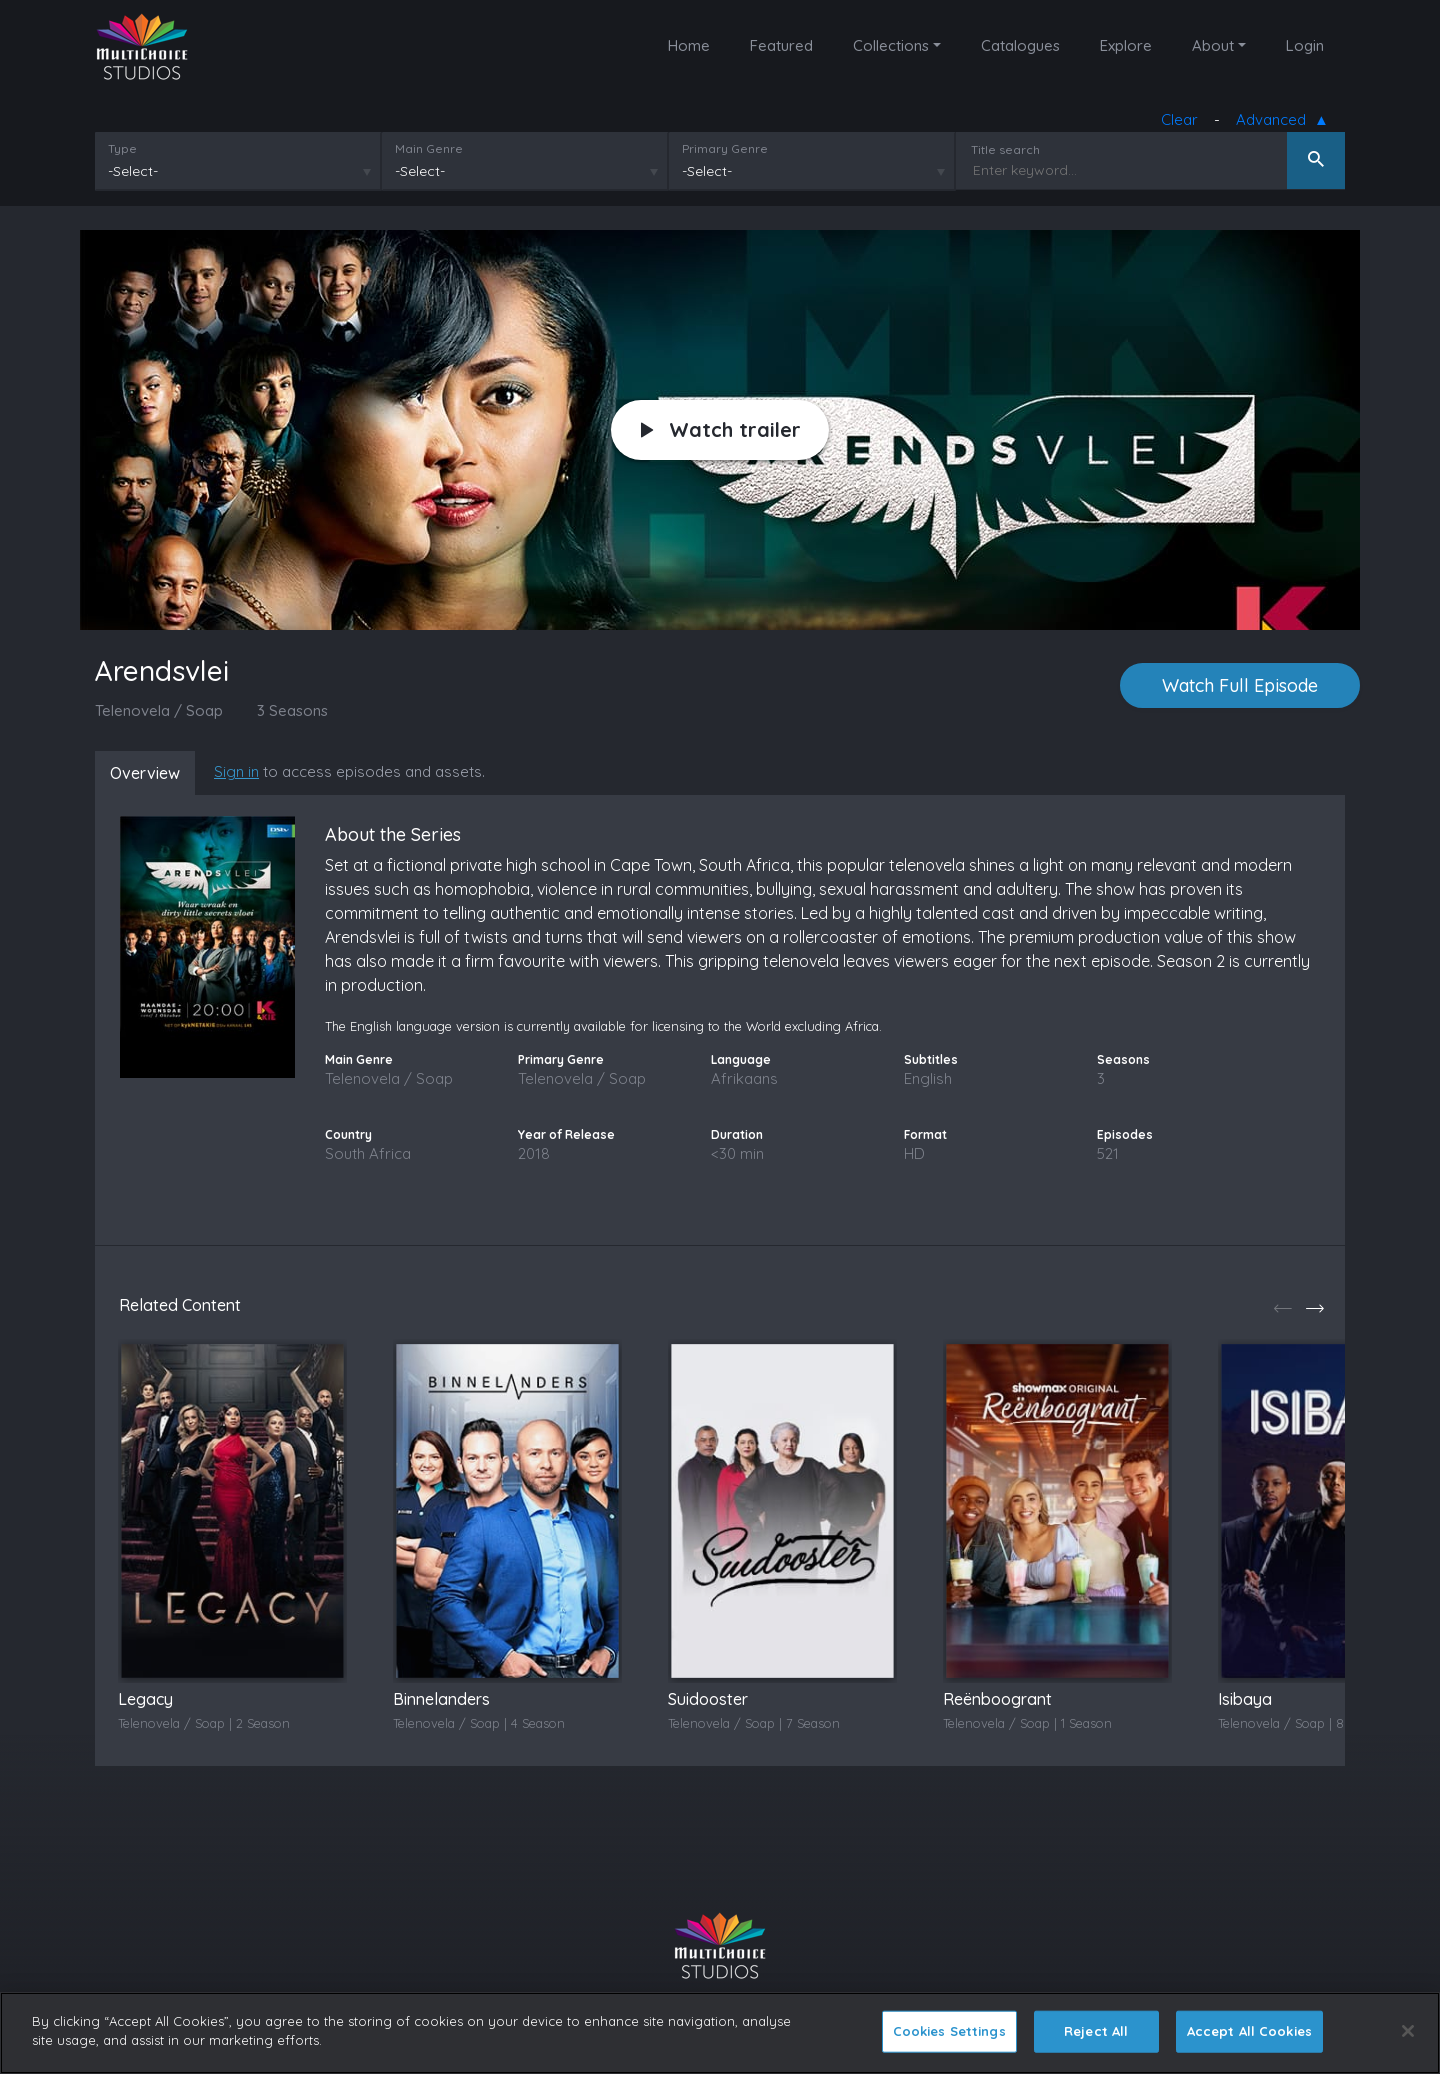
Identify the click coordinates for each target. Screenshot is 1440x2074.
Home (689, 45)
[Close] (1408, 2031)
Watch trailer (721, 429)
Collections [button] (891, 45)
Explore (1126, 45)
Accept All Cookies (1249, 2031)
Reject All (1096, 2031)
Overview (145, 773)
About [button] (1213, 45)
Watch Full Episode (1240, 685)
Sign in (236, 771)
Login (1305, 45)
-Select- (133, 171)
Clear (1179, 119)
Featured (781, 45)
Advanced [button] (1275, 120)
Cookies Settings (949, 2031)
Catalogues (1020, 45)
